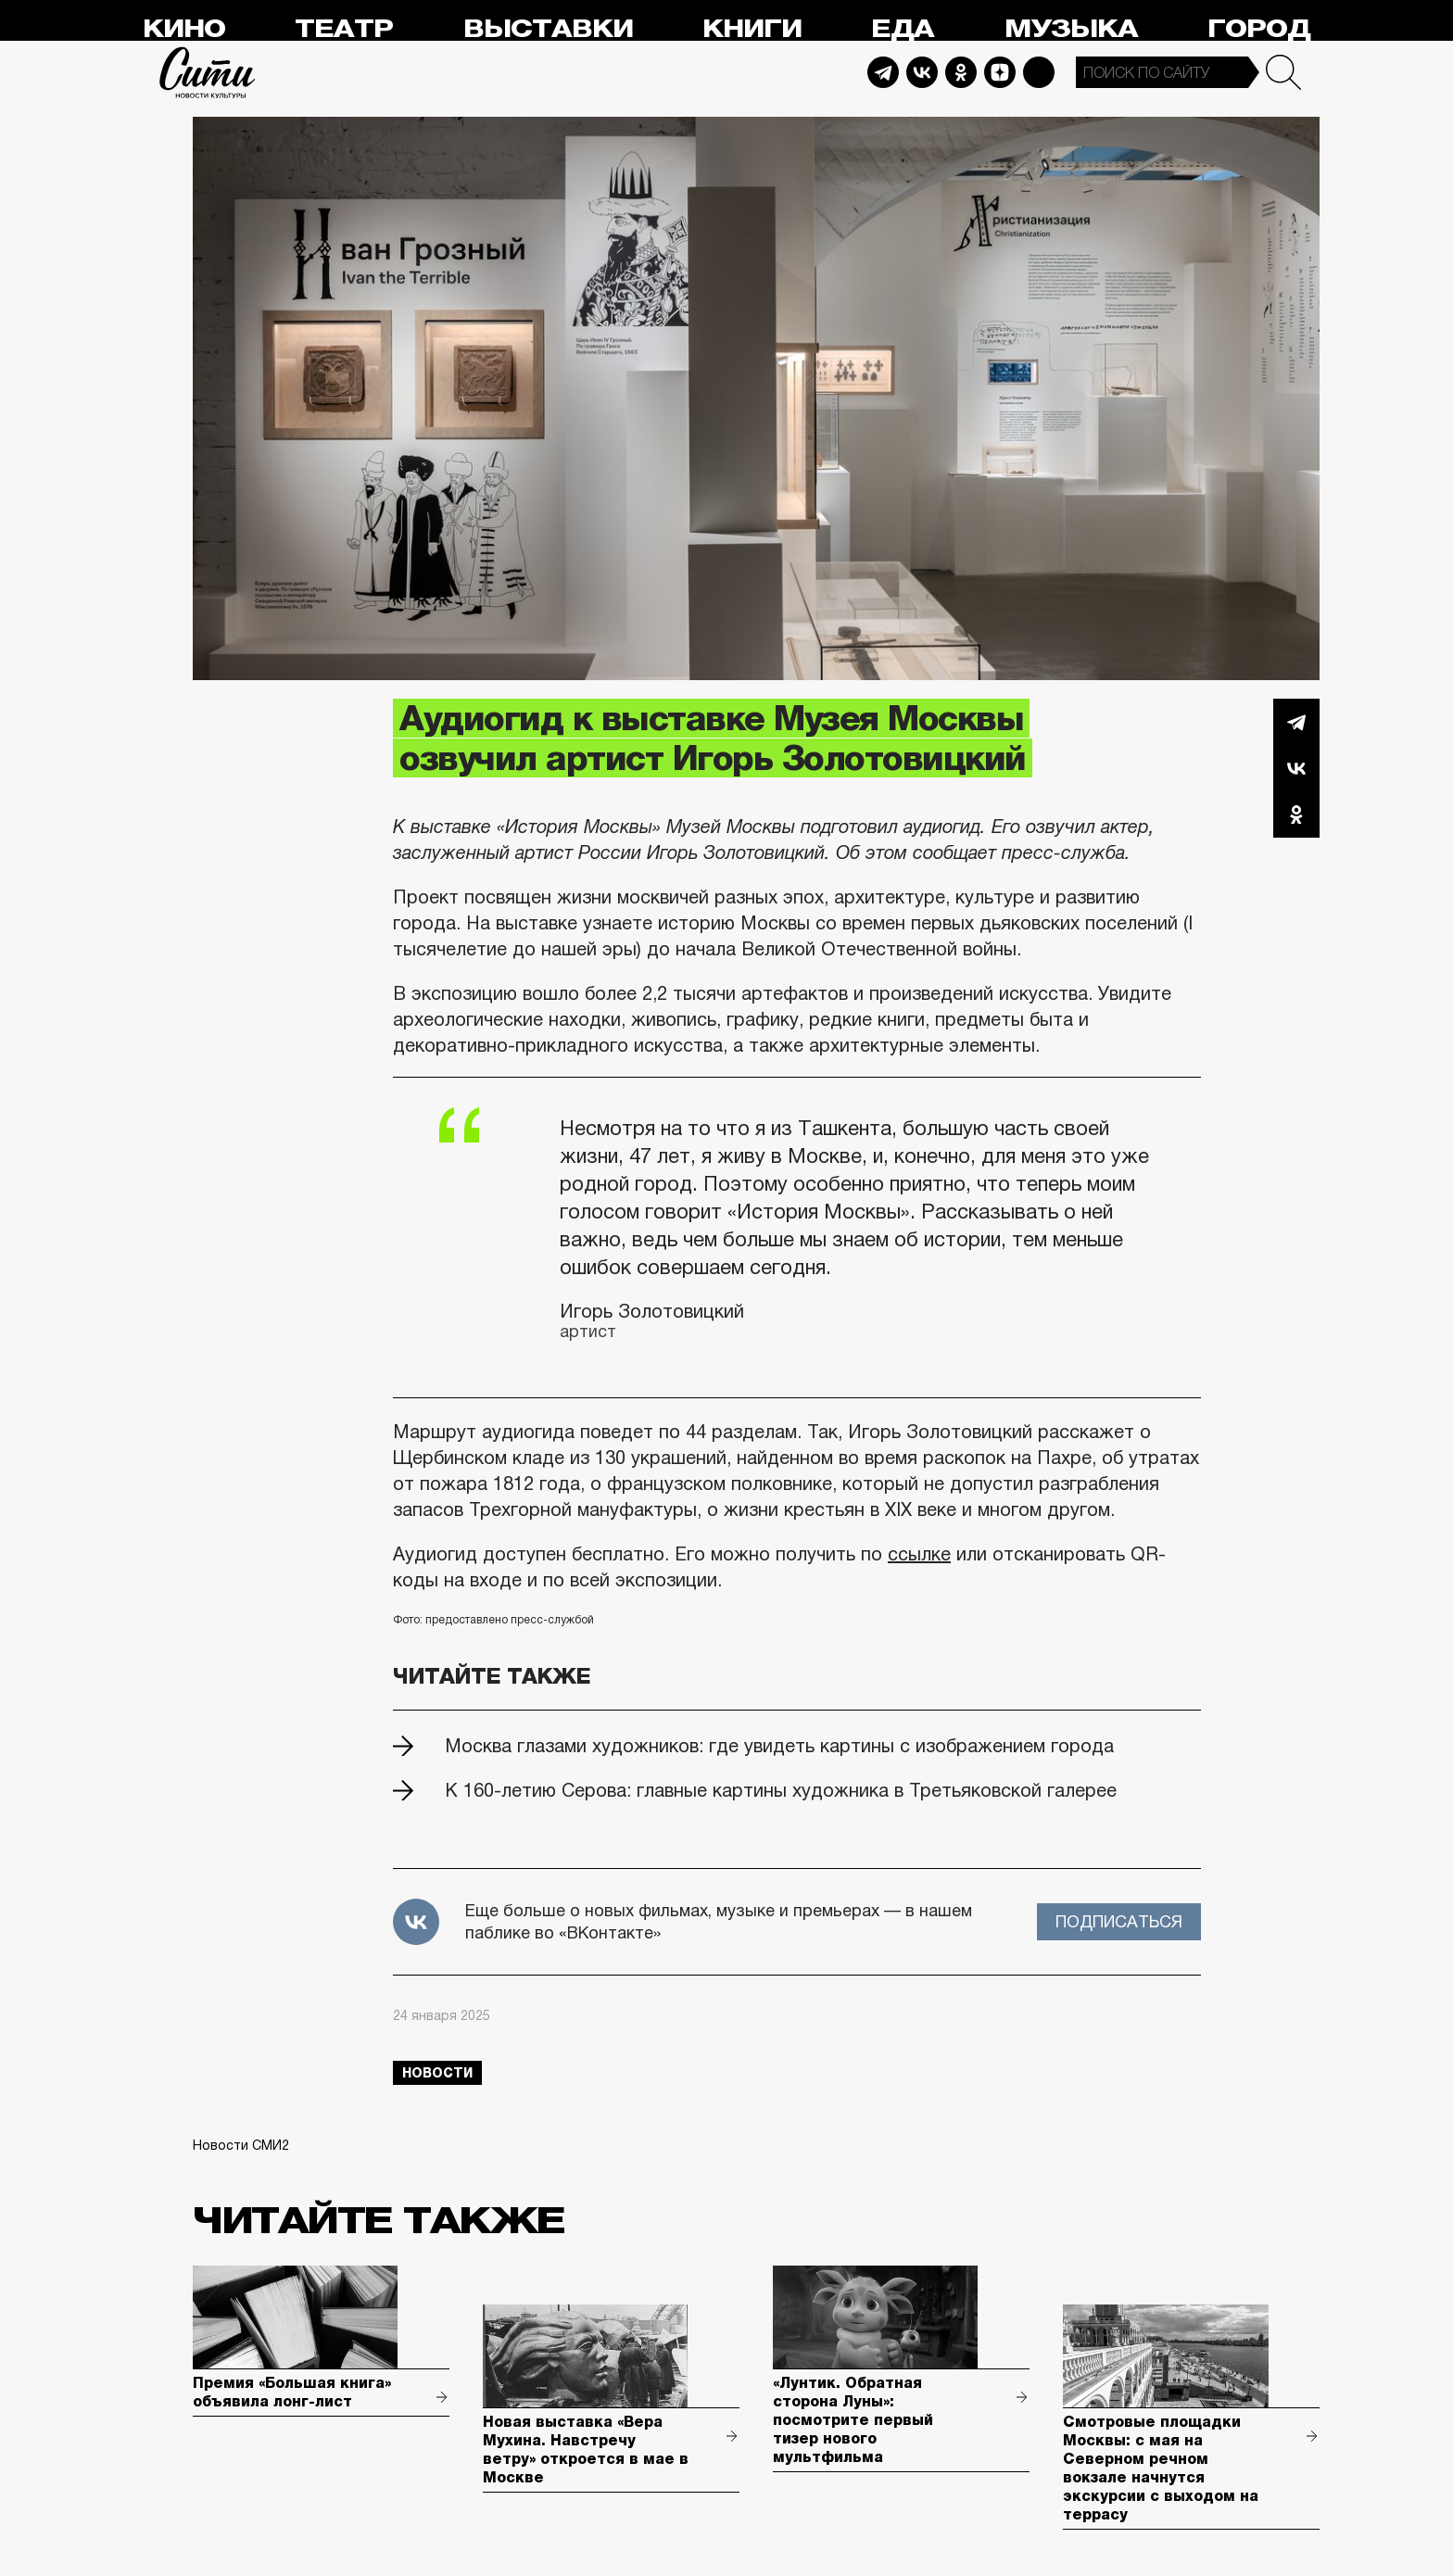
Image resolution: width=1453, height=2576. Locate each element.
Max (1039, 72)
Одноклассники (1296, 814)
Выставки (548, 29)
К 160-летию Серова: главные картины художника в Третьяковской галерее (781, 1790)
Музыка (1071, 29)
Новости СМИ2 (241, 2145)
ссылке (919, 1554)
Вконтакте (1296, 768)
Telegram (883, 72)
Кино (184, 29)
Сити (207, 72)
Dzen (1000, 72)
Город (1258, 29)
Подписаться (1118, 1922)
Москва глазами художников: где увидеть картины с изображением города (779, 1746)
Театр (344, 29)
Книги (752, 29)
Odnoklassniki (961, 72)
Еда (902, 29)
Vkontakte (922, 72)
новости (437, 2072)
